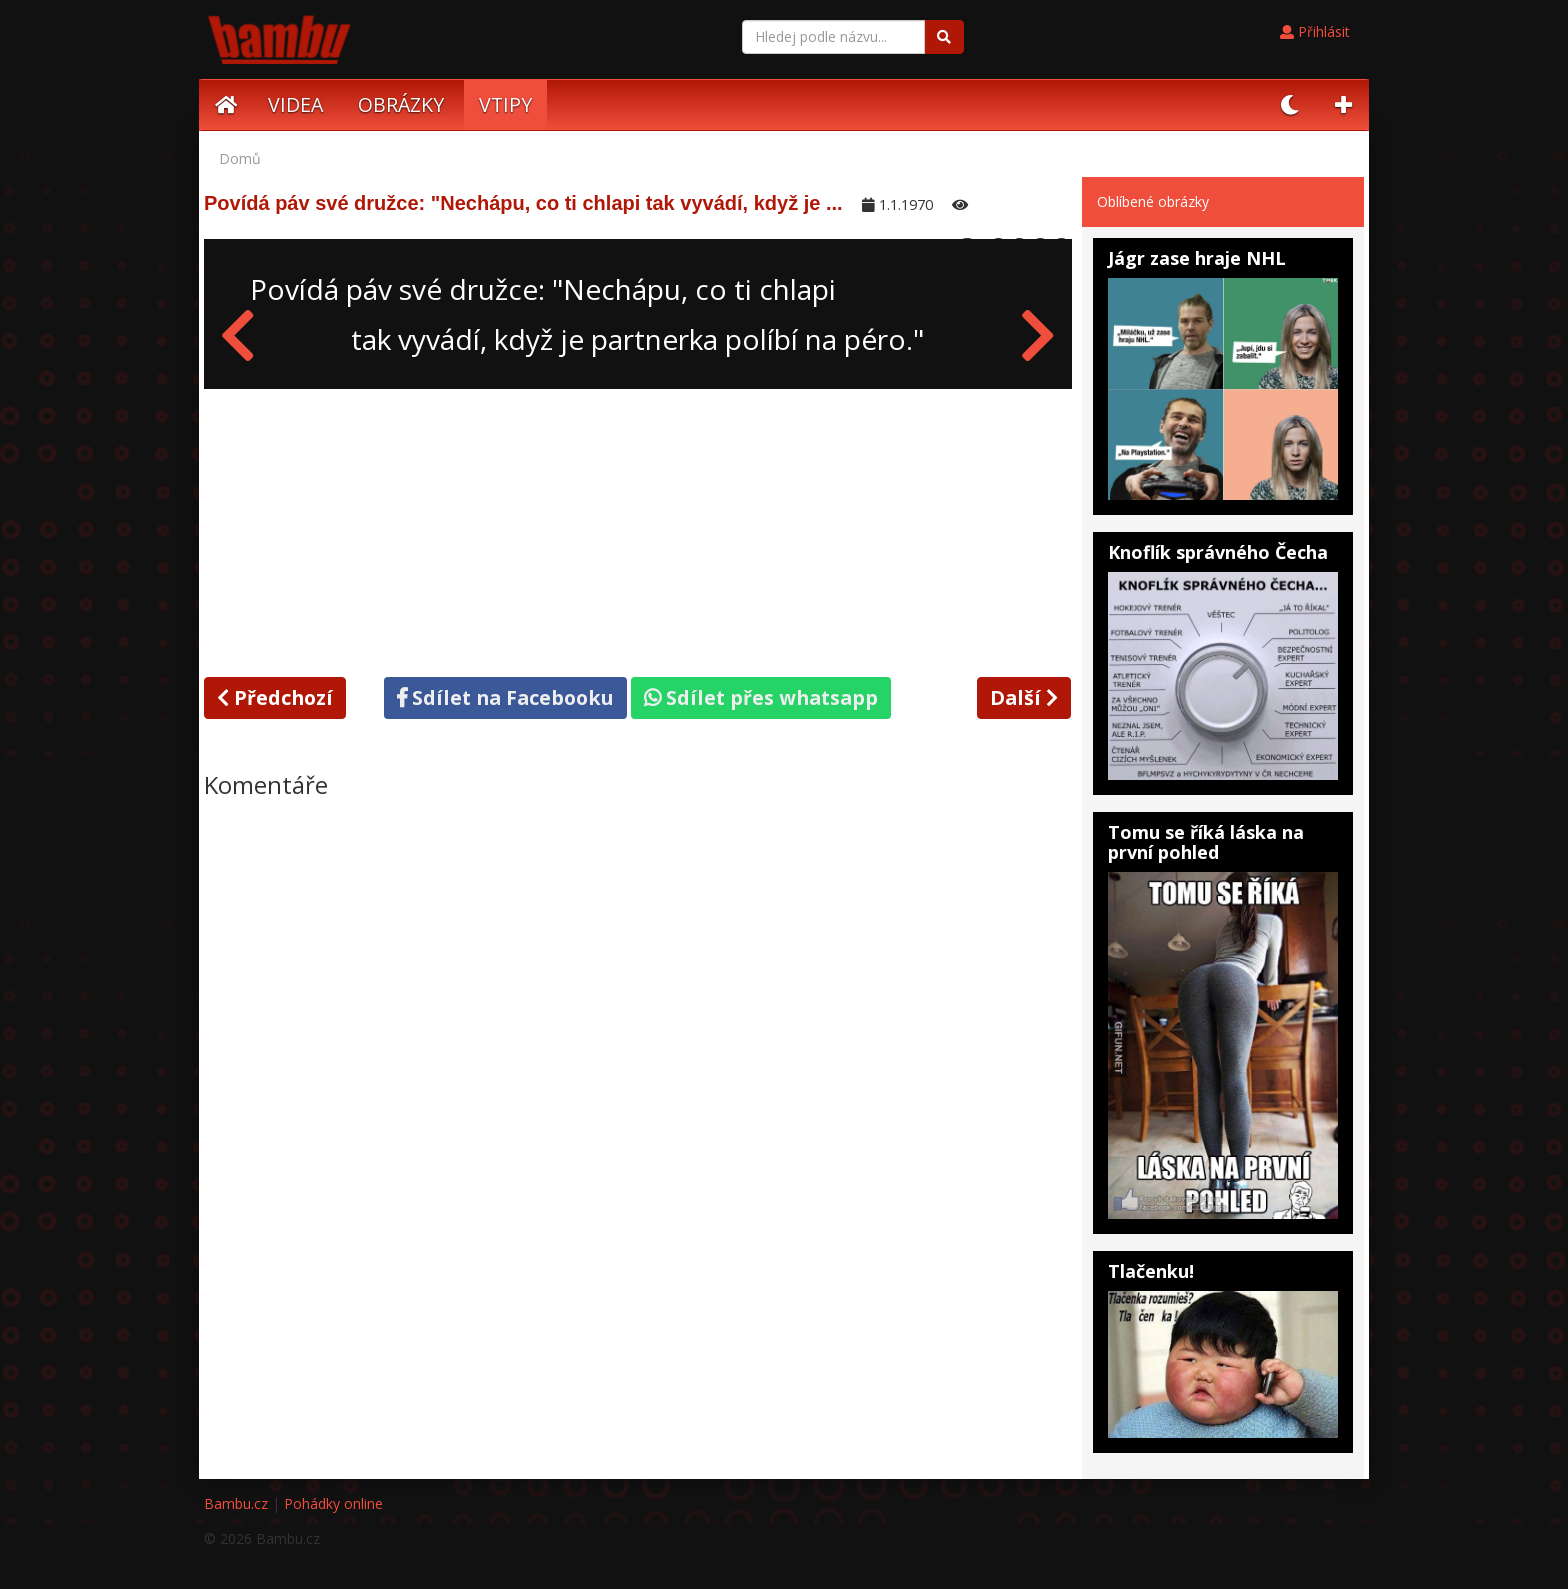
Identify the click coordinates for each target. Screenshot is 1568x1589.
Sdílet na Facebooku (505, 697)
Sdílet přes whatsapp (761, 697)
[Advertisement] (638, 529)
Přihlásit (1315, 31)
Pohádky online (333, 1503)
